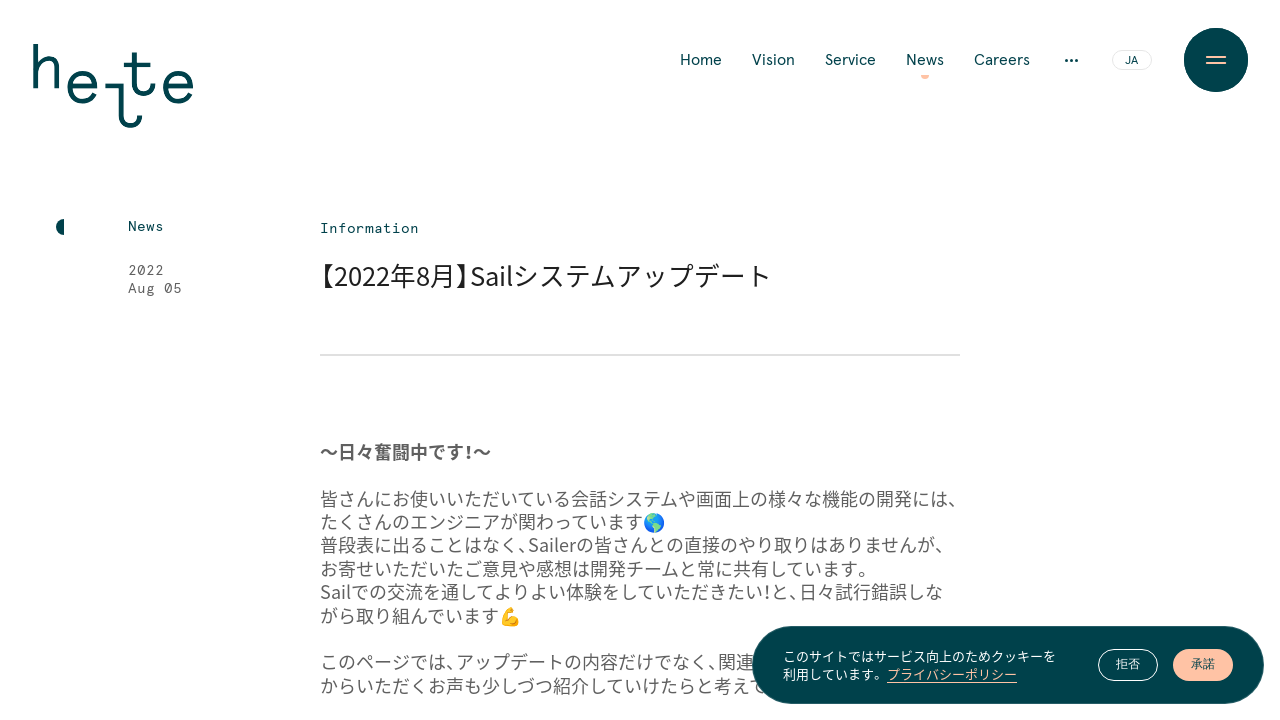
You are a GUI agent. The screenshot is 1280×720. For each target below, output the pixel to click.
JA (1131, 61)
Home (701, 60)
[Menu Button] (1216, 60)
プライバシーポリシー (952, 676)
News (925, 60)
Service (850, 60)
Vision (773, 60)
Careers (1002, 60)
